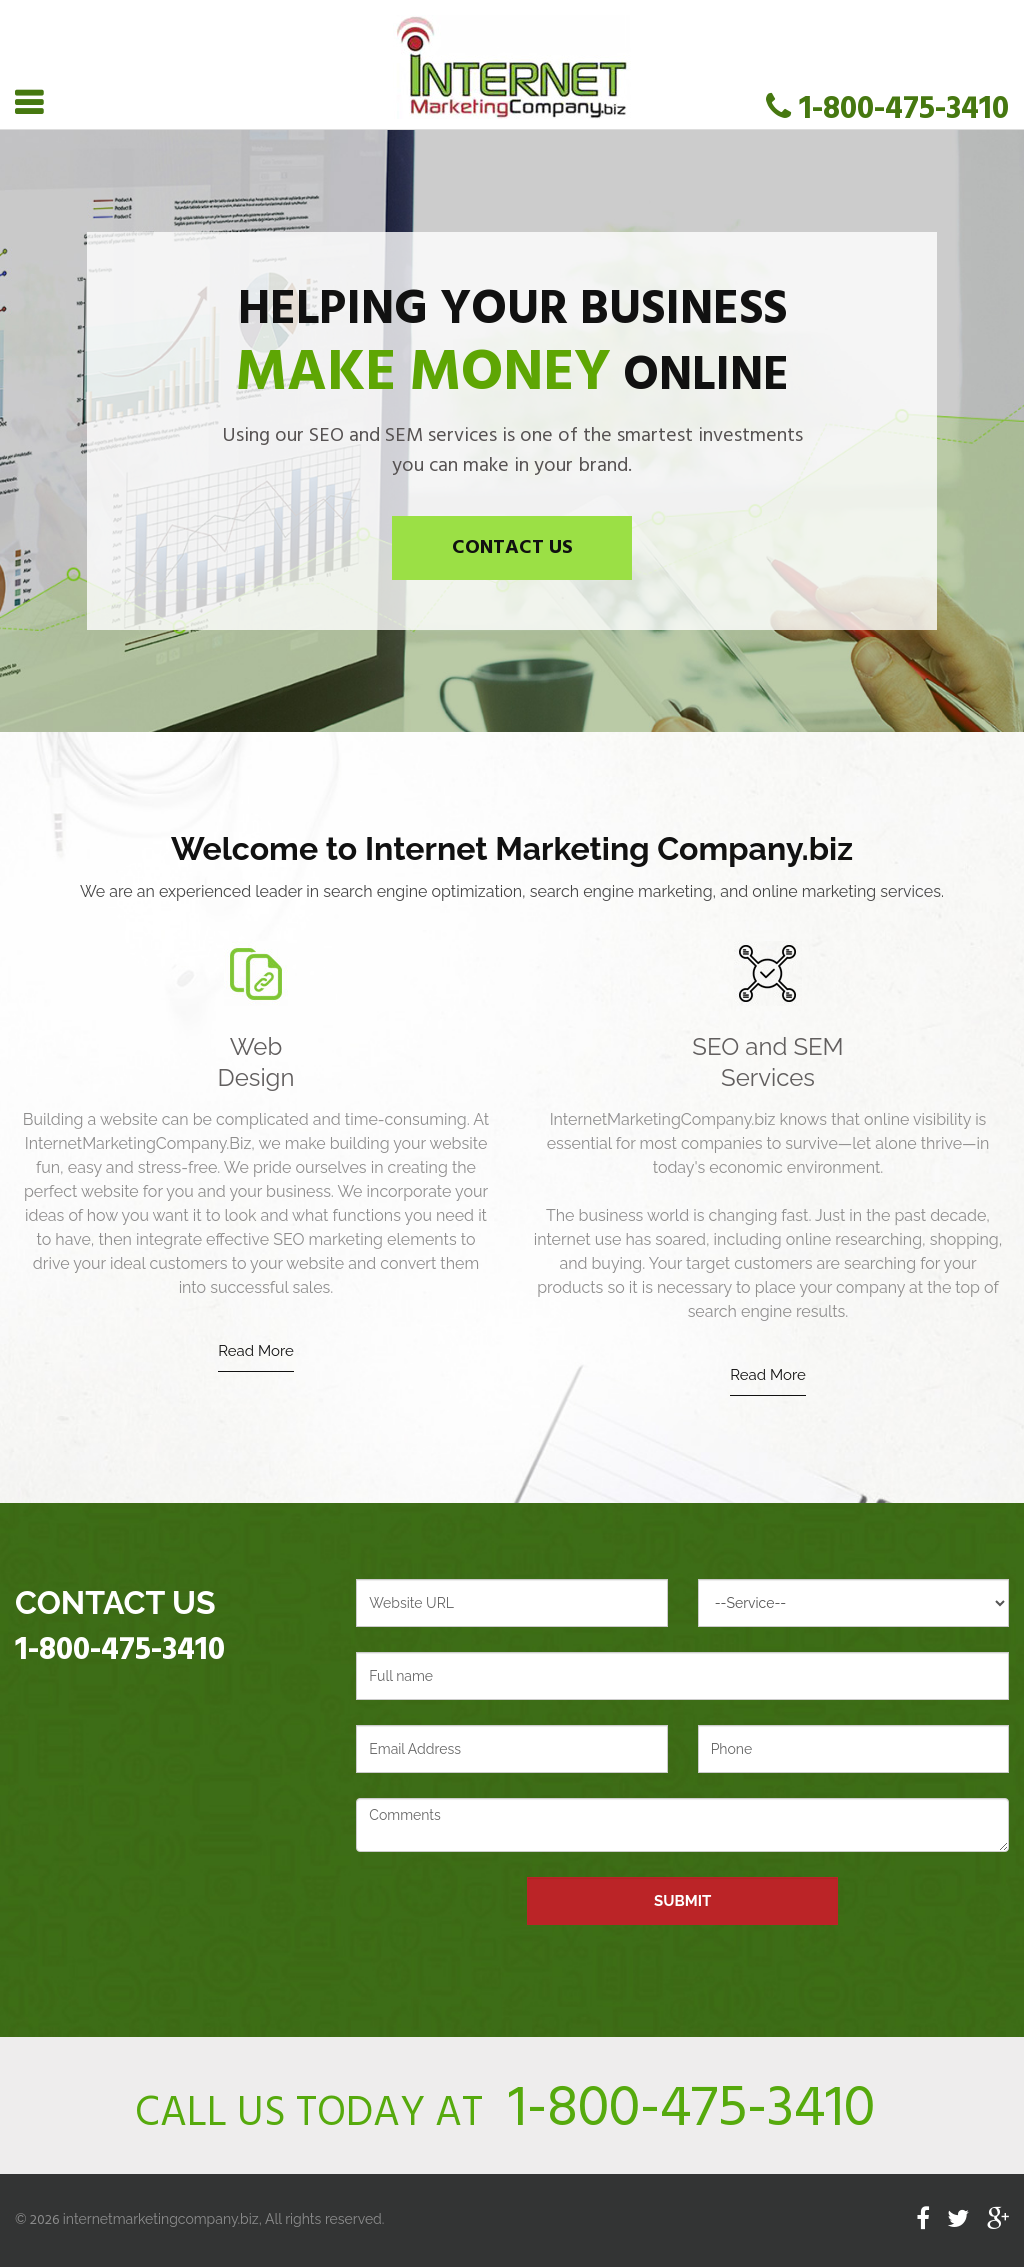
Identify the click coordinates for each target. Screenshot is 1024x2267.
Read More (255, 1351)
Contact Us (512, 548)
